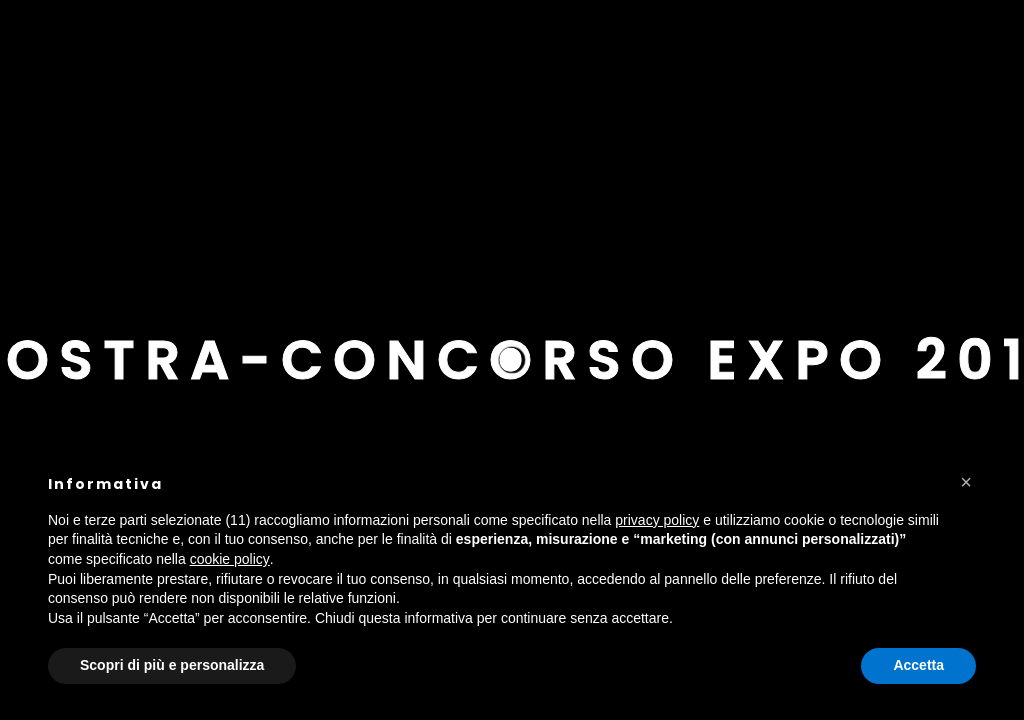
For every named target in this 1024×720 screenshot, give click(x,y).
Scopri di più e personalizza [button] (172, 665)
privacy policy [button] (657, 520)
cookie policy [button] (230, 559)
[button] (966, 482)
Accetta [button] (918, 665)
